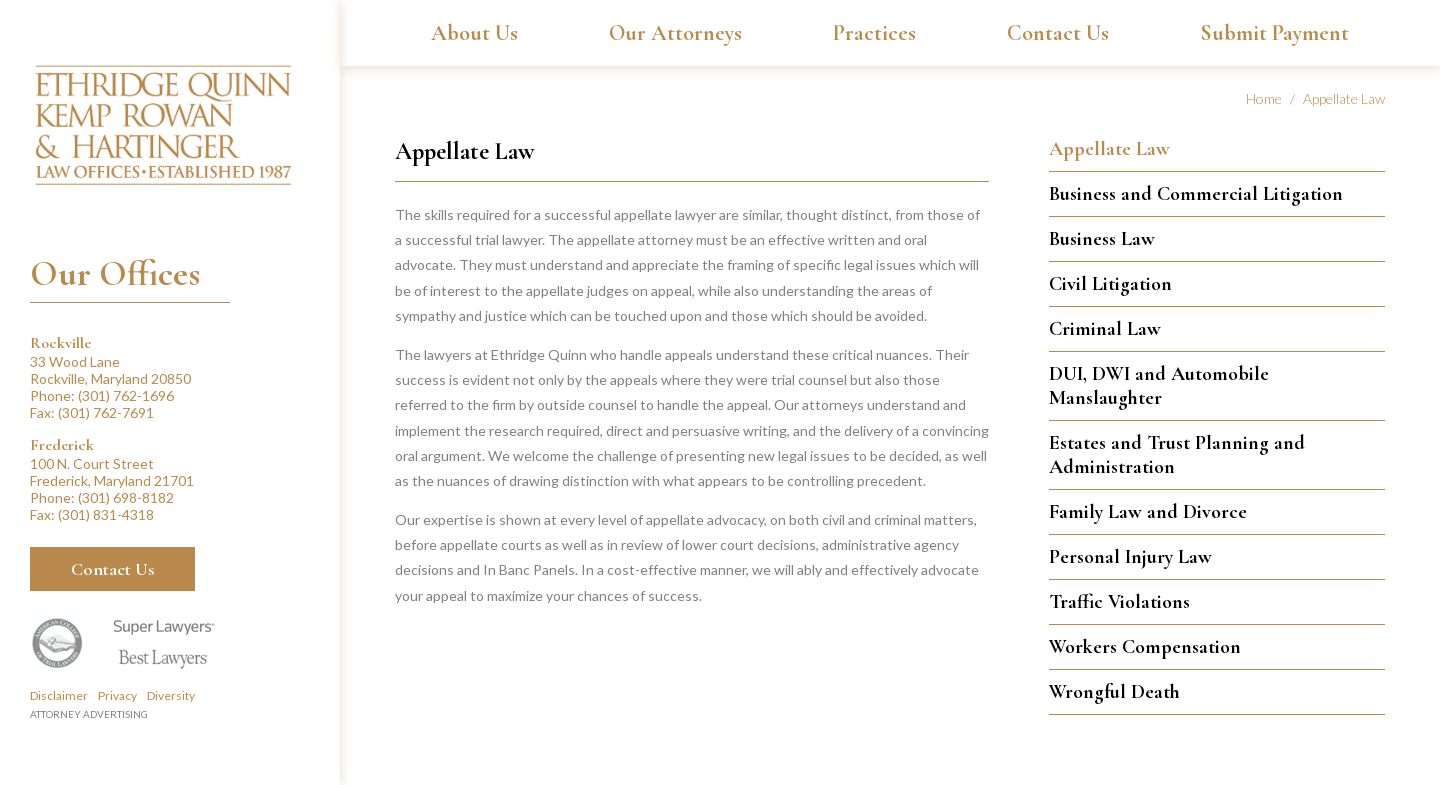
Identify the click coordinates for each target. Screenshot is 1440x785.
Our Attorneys (675, 33)
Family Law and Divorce (1148, 512)
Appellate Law (1109, 149)
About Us (474, 33)
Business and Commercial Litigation (1196, 194)
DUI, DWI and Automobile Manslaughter (1159, 386)
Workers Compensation (1145, 647)
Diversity (171, 695)
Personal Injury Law (1130, 557)
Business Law (1102, 239)
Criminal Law (1105, 329)
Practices (874, 33)
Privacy (117, 695)
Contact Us (112, 569)
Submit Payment (1274, 33)
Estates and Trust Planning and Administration (1177, 455)
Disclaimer (59, 695)
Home (1264, 98)
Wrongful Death (1114, 692)
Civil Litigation (1110, 284)
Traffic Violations (1119, 602)
